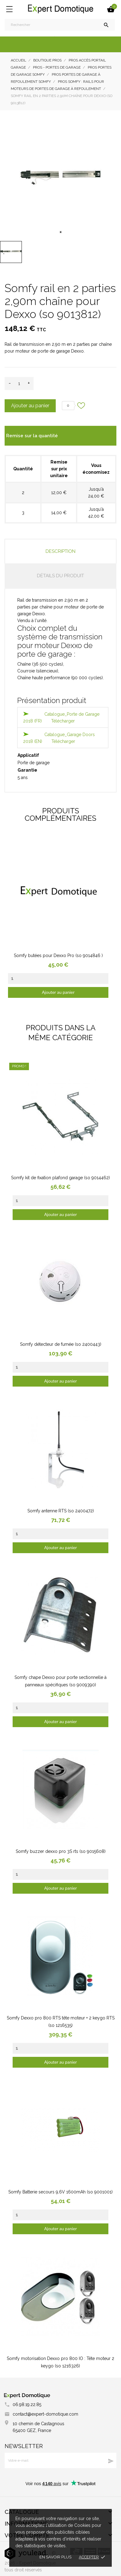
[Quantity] (58, 978)
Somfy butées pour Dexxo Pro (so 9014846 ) (58, 955)
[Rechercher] (60, 25)
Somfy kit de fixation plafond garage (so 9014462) (60, 1177)
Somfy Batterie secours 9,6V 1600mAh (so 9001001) (60, 2191)
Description (60, 551)
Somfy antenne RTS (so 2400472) (60, 1510)
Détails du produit (60, 575)
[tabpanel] (60, 177)
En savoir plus (55, 2557)
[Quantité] (19, 383)
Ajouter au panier (30, 406)
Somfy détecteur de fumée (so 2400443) (60, 1344)
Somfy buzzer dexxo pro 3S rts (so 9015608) (61, 1851)
